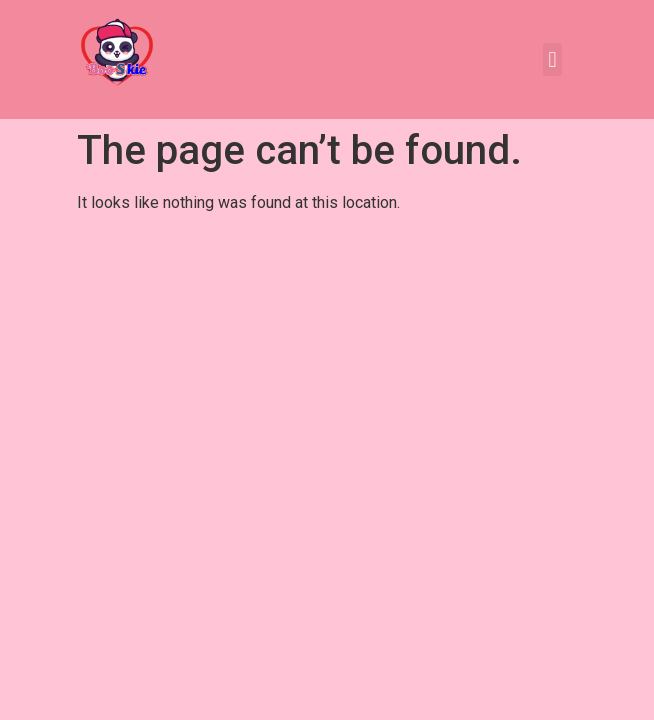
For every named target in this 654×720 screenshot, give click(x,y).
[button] (552, 59)
